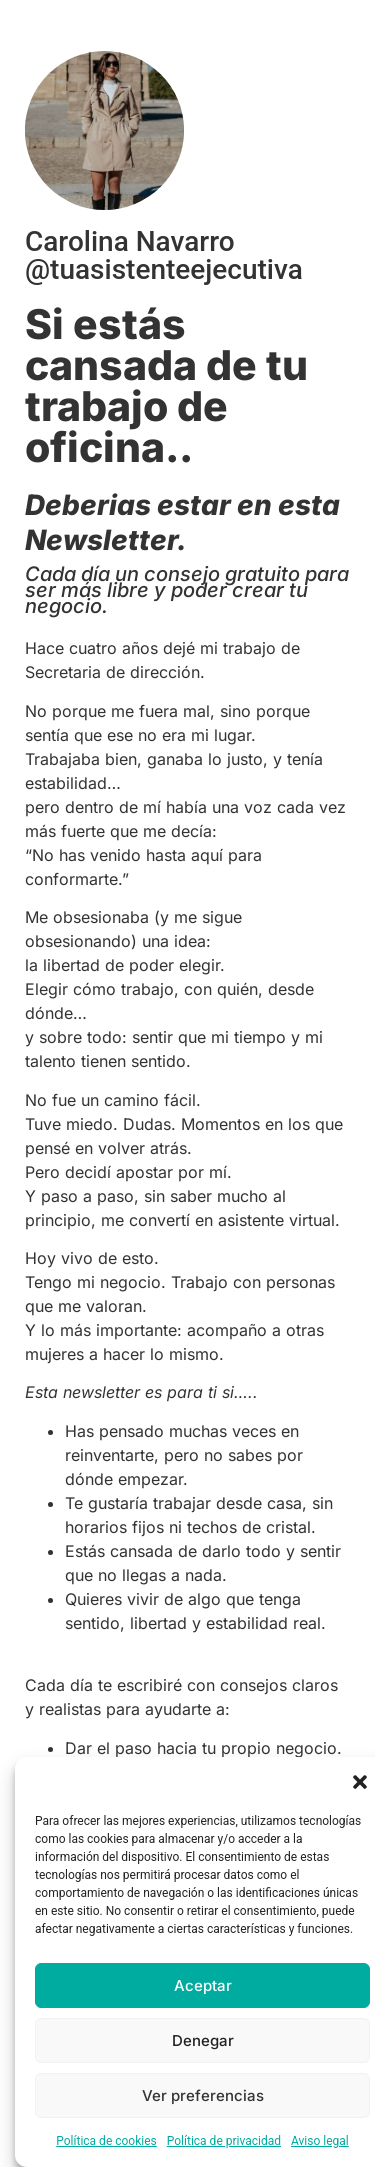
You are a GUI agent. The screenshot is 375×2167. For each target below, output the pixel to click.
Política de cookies (106, 2141)
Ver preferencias (203, 2095)
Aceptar (203, 1985)
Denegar (203, 2040)
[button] (360, 1782)
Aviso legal (320, 2141)
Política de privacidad (224, 2141)
